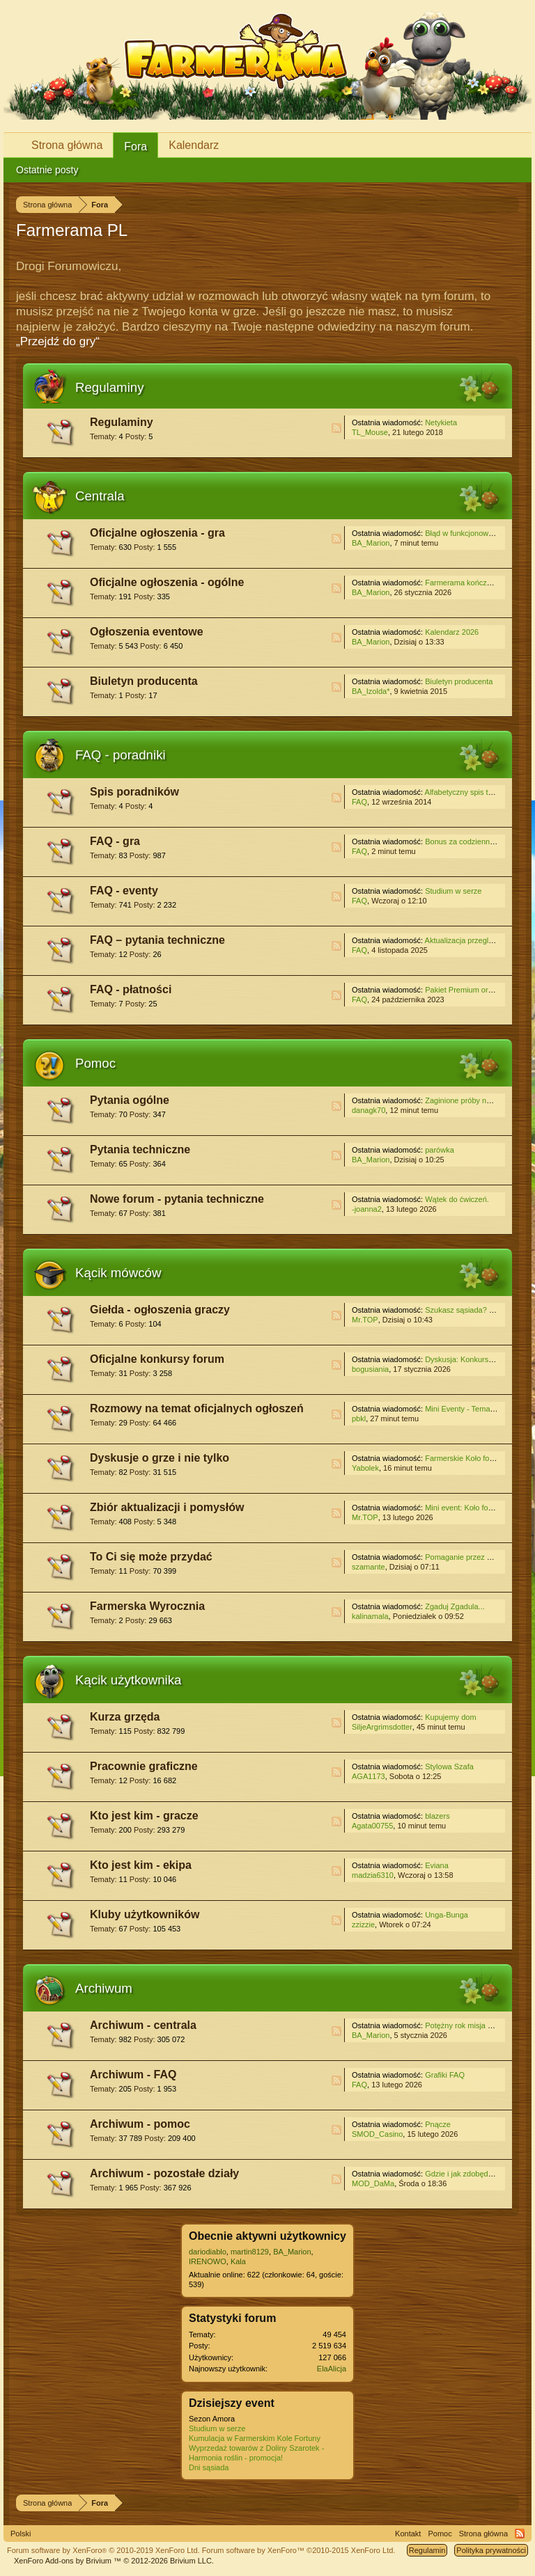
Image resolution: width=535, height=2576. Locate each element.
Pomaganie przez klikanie (468, 1557)
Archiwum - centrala (143, 2025)
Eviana (437, 1865)
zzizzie (363, 1924)
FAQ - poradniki (120, 755)
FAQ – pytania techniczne (157, 940)
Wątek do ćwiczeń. (457, 1199)
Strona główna (66, 145)
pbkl (359, 1418)
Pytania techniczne (140, 1149)
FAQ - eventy (124, 890)
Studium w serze (453, 891)
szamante (368, 1567)
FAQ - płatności (130, 989)
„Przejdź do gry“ (58, 341)
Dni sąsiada (208, 2467)
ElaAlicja (331, 2368)
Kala (238, 2261)
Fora (135, 146)
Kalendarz (194, 145)
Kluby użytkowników (144, 1914)
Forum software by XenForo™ (299, 2550)
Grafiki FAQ (445, 2075)
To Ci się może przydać (151, 1557)
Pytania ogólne (129, 1100)
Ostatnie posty (47, 169)
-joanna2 (367, 1209)
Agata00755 (372, 1826)
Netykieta (441, 422)
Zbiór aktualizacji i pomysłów (167, 1507)
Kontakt (408, 2533)
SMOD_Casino (377, 2134)
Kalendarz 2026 (452, 632)
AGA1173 (368, 1776)
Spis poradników (134, 792)
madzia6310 (373, 1875)
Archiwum (103, 1988)
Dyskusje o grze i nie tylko (159, 1458)
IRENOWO (207, 2261)
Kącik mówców (118, 1272)
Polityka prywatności (491, 2550)
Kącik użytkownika (128, 1680)
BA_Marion (370, 543)
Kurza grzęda (125, 1717)
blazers (437, 1816)
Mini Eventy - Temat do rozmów (478, 1409)
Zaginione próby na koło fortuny (478, 1100)
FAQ (359, 802)
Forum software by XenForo (103, 2550)
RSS (336, 428)
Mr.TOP (365, 1319)
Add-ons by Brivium (114, 2561)
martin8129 (250, 2251)
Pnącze (438, 2124)
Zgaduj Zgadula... (455, 1606)
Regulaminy (109, 387)
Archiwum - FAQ (133, 2074)
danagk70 (368, 1110)
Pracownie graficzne (144, 1766)
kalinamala (370, 1616)
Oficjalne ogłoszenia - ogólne (167, 582)
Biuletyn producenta (144, 681)
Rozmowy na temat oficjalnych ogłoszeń (197, 1408)
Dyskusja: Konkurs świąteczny (476, 1359)
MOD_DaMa (373, 2183)
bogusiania (370, 1369)
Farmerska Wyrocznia (147, 1606)
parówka (439, 1150)
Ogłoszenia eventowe (146, 632)
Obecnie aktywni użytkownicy (267, 2236)
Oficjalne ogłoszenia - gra (157, 533)
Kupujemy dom (450, 1717)
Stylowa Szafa (449, 1766)
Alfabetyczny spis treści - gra (473, 792)
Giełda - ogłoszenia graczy (160, 1309)
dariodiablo (207, 2251)
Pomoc (95, 1063)
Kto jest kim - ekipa (141, 1865)
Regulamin (427, 2550)
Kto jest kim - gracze (144, 1816)
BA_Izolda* (370, 691)
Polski (20, 2533)
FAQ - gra (115, 841)
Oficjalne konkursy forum (157, 1359)
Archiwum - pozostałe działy (164, 2173)
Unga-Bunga (446, 1915)
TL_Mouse (370, 432)
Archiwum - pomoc (140, 2124)
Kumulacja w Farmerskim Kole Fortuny (254, 2438)
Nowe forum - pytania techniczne (177, 1199)
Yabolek (365, 1468)
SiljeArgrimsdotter (382, 1727)
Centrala (100, 496)
